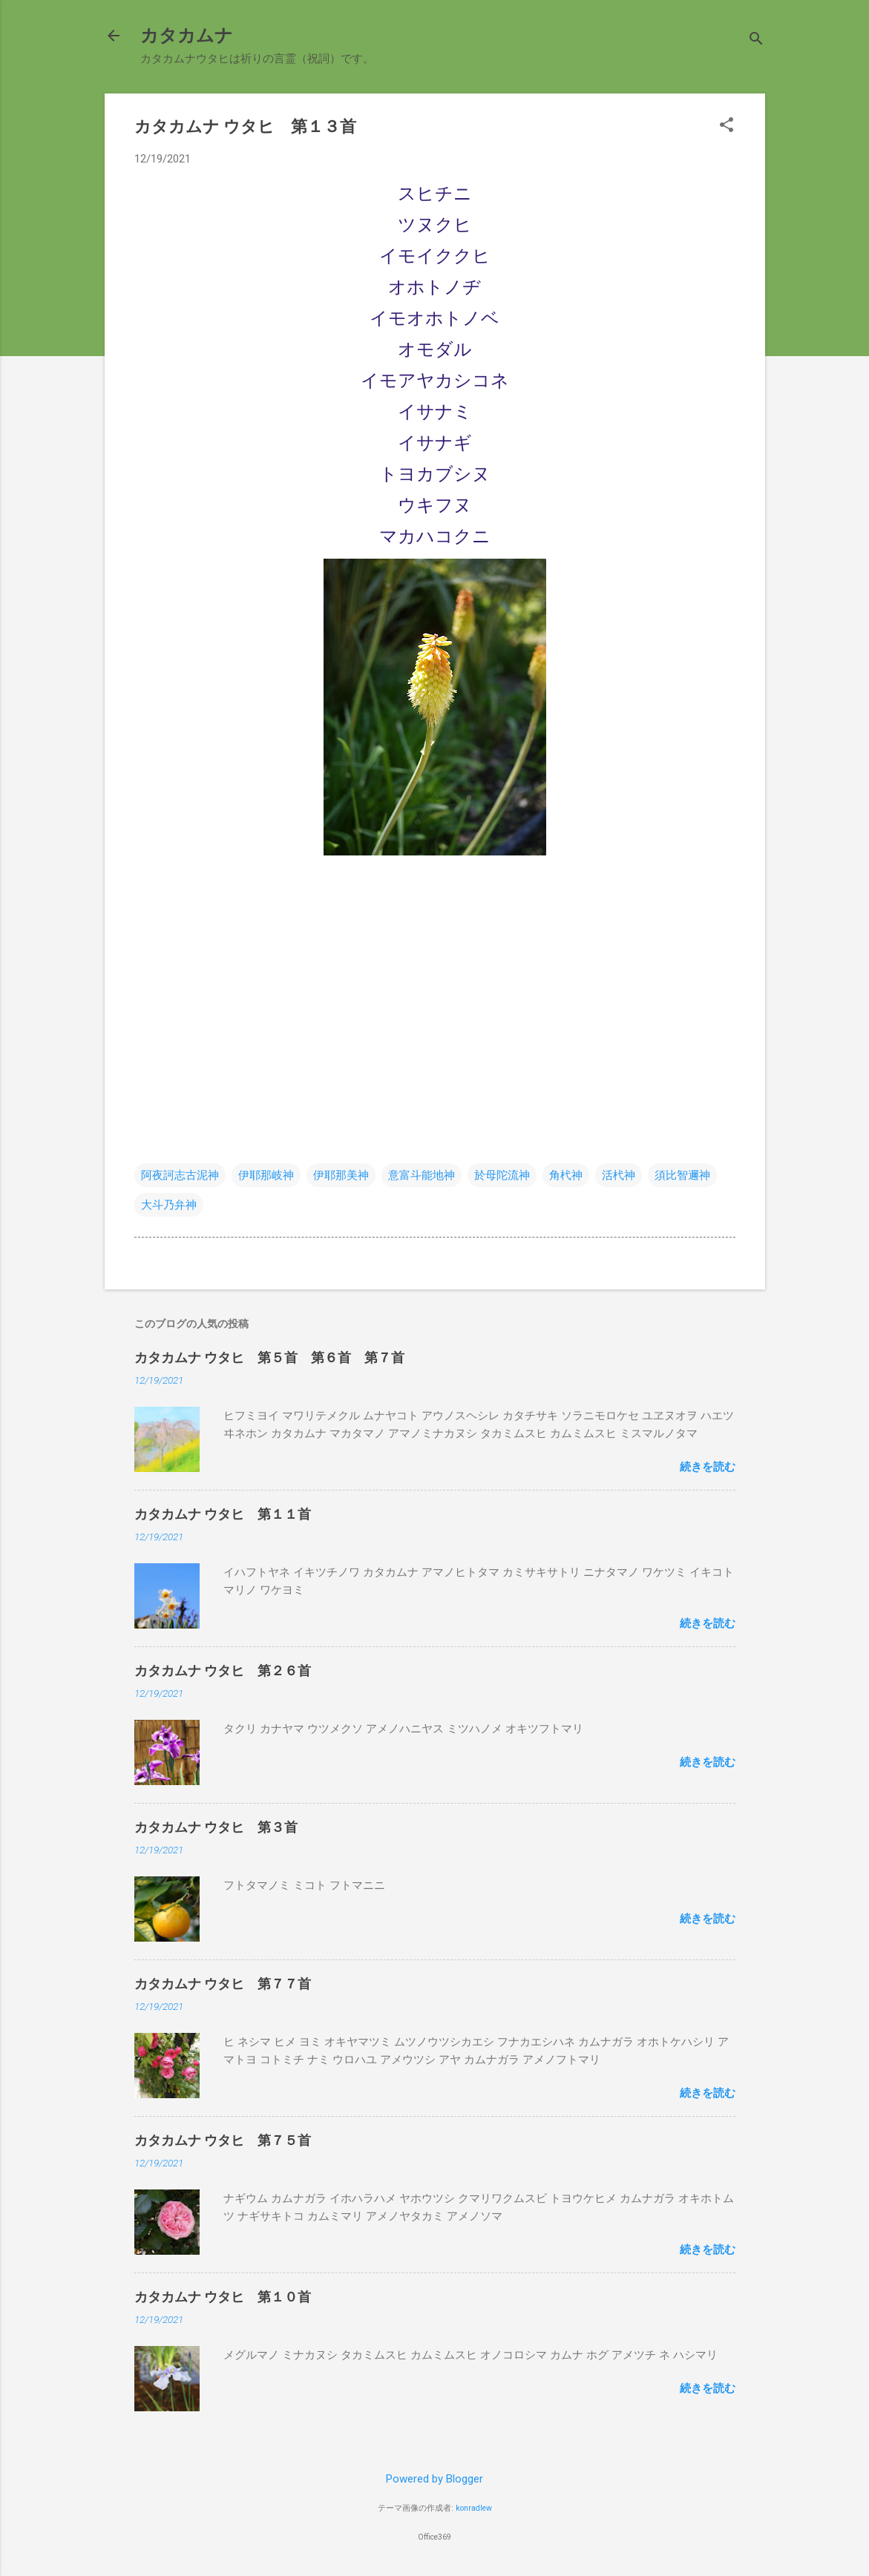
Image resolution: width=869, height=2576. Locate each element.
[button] (726, 126)
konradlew (474, 2508)
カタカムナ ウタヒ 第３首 (216, 1827)
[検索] (756, 40)
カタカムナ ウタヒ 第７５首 (222, 2140)
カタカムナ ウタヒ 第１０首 (222, 2296)
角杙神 (566, 1175)
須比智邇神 (682, 1175)
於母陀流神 (502, 1175)
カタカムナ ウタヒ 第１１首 (222, 1514)
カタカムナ (186, 35)
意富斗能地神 (421, 1175)
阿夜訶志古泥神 (180, 1175)
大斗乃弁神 (169, 1205)
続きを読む (707, 1466)
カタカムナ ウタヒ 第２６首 (222, 1670)
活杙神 (618, 1175)
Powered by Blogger (434, 2478)
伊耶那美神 (341, 1175)
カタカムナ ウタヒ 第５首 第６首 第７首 (269, 1357)
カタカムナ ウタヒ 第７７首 (222, 1983)
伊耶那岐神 (266, 1175)
